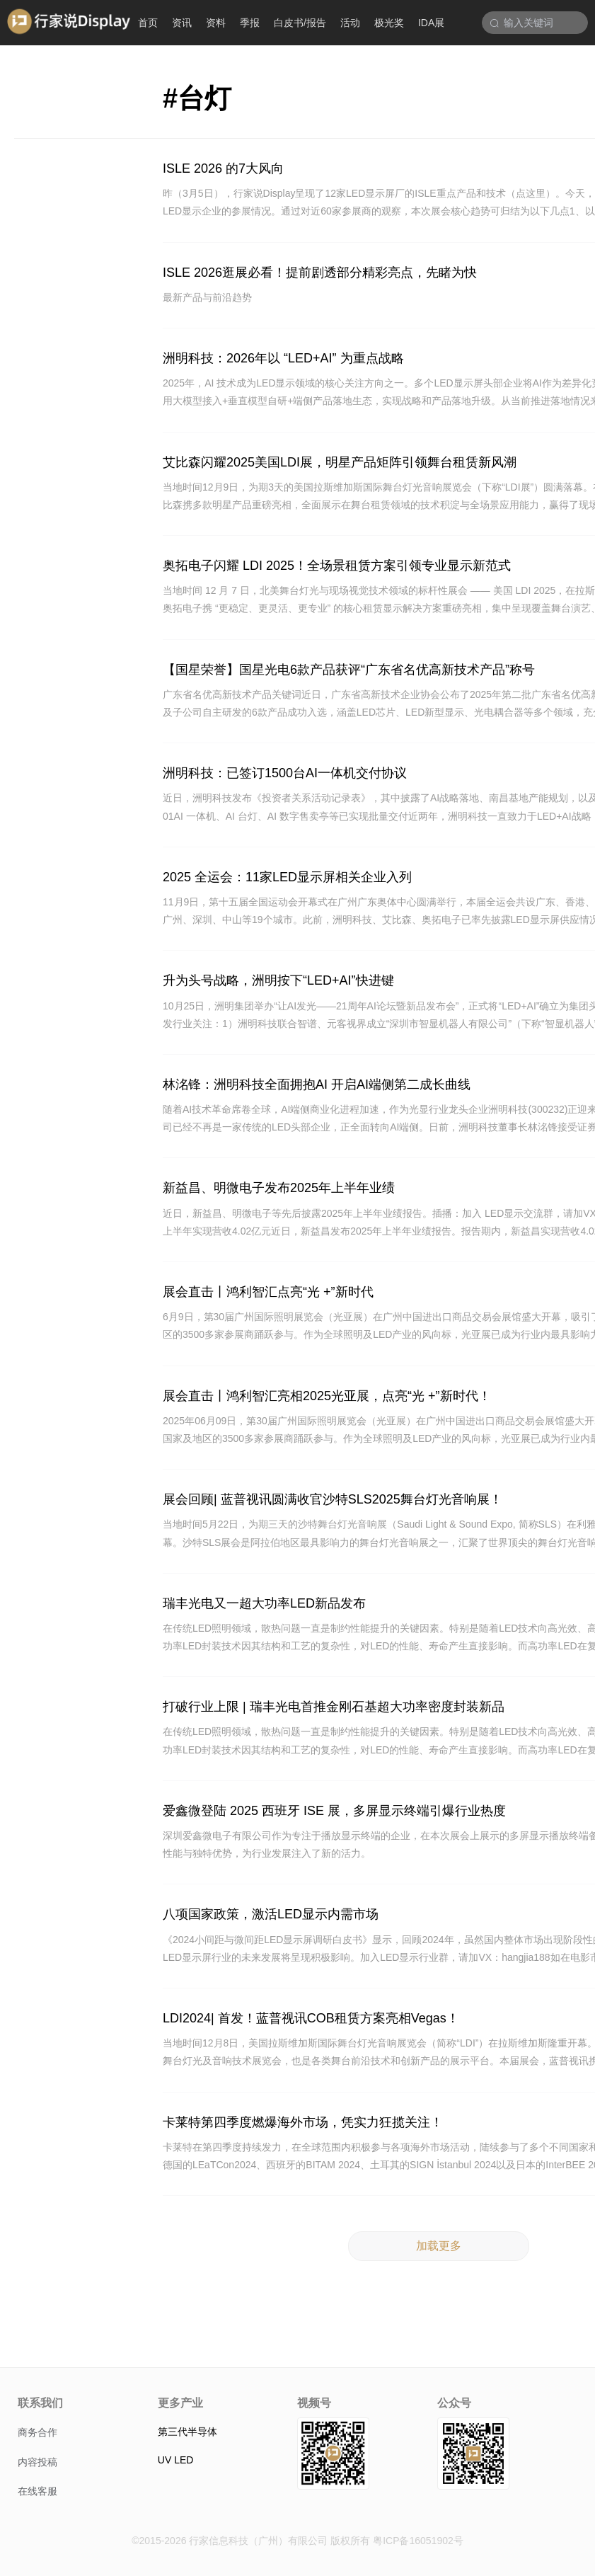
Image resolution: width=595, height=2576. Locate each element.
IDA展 (431, 22)
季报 (250, 22)
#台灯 (197, 98)
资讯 (182, 22)
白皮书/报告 (300, 22)
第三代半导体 (187, 2431)
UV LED (176, 2460)
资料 (216, 22)
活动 (350, 22)
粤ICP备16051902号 (418, 2540)
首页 (148, 22)
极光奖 (389, 22)
